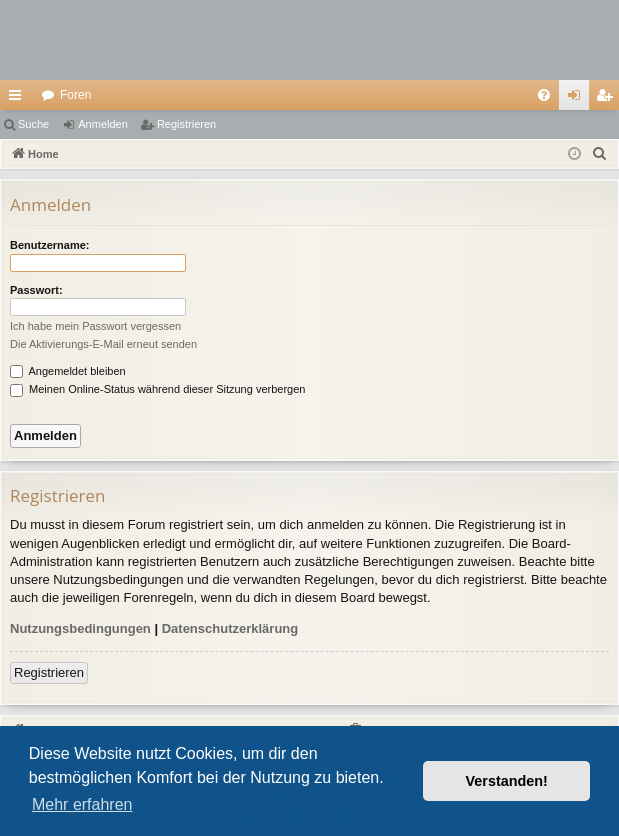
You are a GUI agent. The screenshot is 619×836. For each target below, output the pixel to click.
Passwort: (36, 290)
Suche (33, 124)
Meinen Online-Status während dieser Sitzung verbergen (157, 389)
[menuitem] (544, 95)
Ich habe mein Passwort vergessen (95, 326)
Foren (75, 95)
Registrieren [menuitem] (608, 99)
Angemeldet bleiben (68, 371)
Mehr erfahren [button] (82, 804)
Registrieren (186, 124)
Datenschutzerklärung (230, 628)
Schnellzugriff (19, 99)
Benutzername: (49, 245)
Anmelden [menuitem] (578, 99)
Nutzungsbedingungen (80, 628)
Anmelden (103, 124)
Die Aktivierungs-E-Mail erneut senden (103, 344)
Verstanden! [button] (507, 781)
